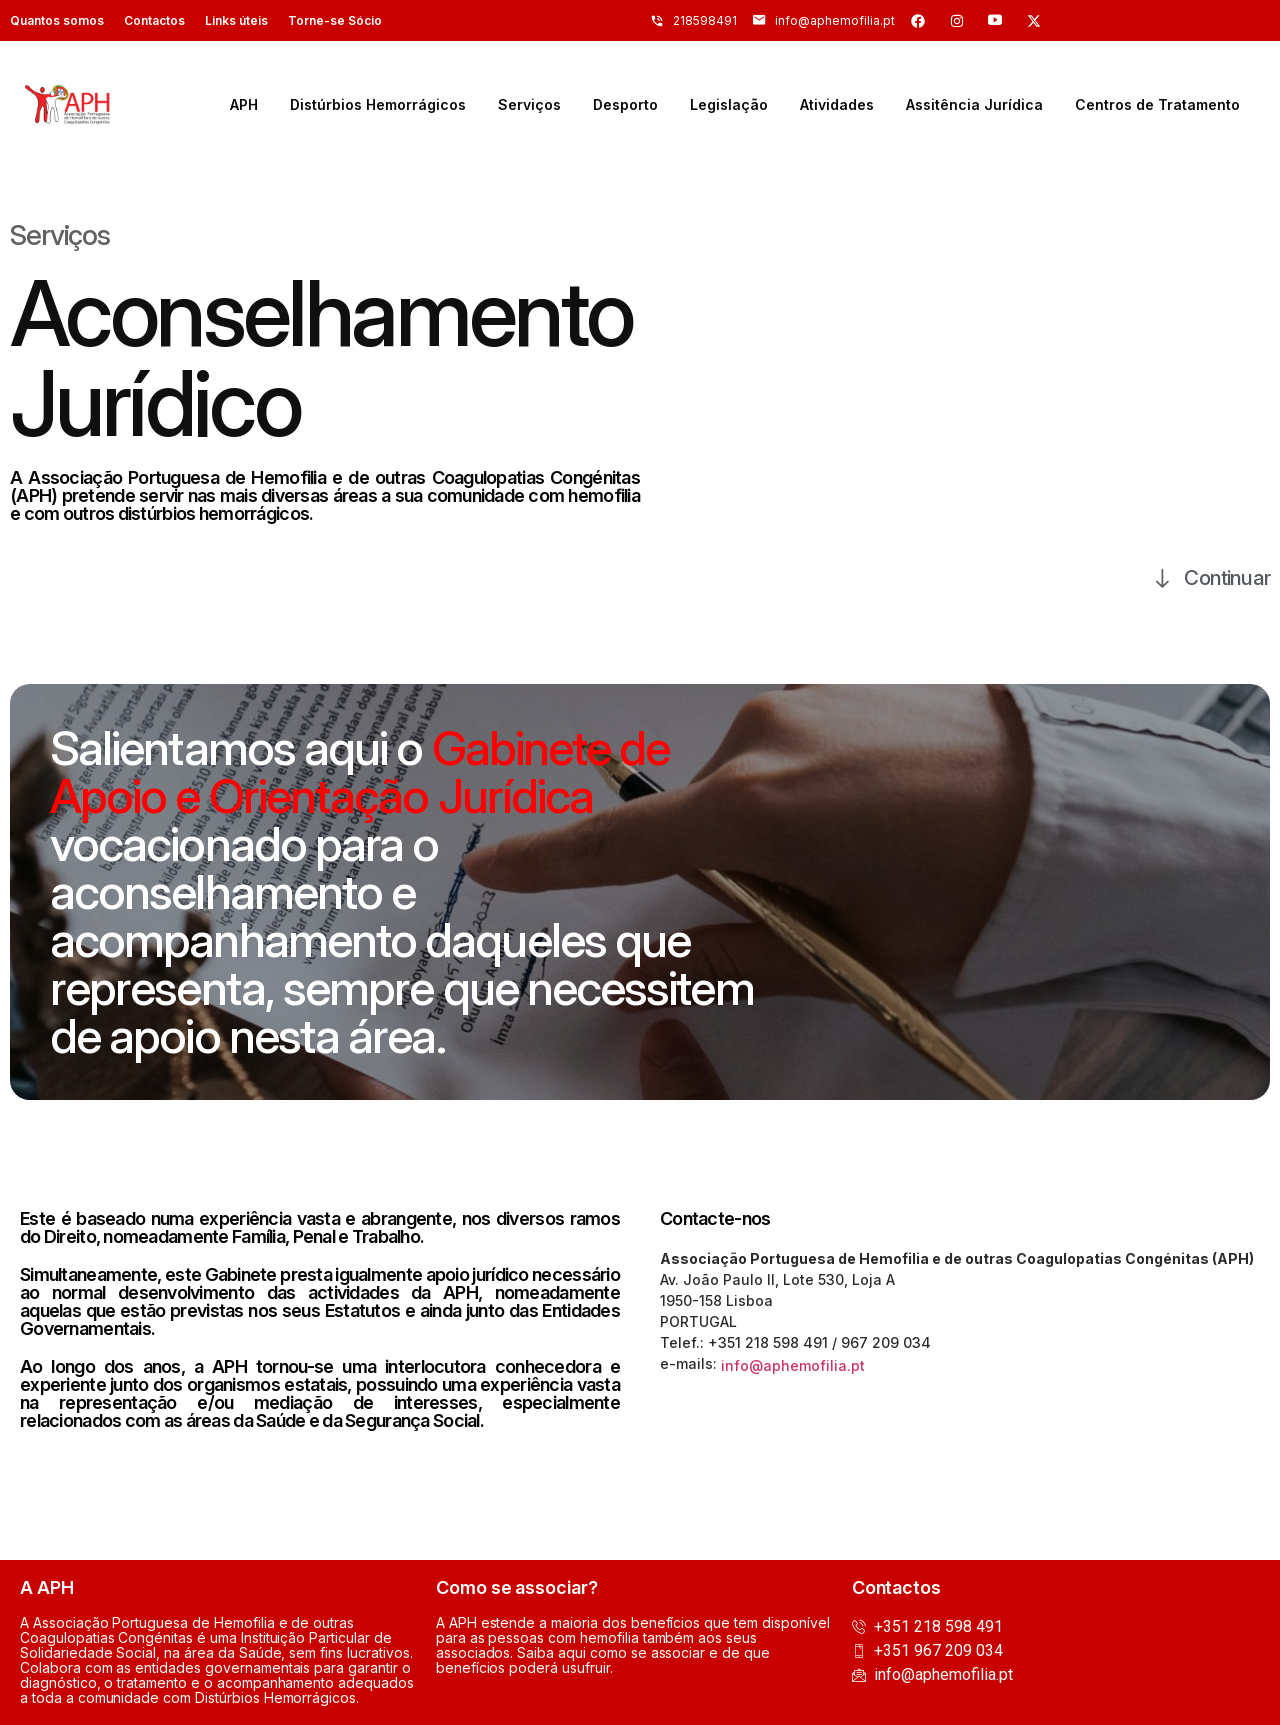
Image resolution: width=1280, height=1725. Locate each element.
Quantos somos (57, 20)
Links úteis (236, 20)
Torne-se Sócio (335, 20)
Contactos (154, 20)
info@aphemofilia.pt (793, 1365)
